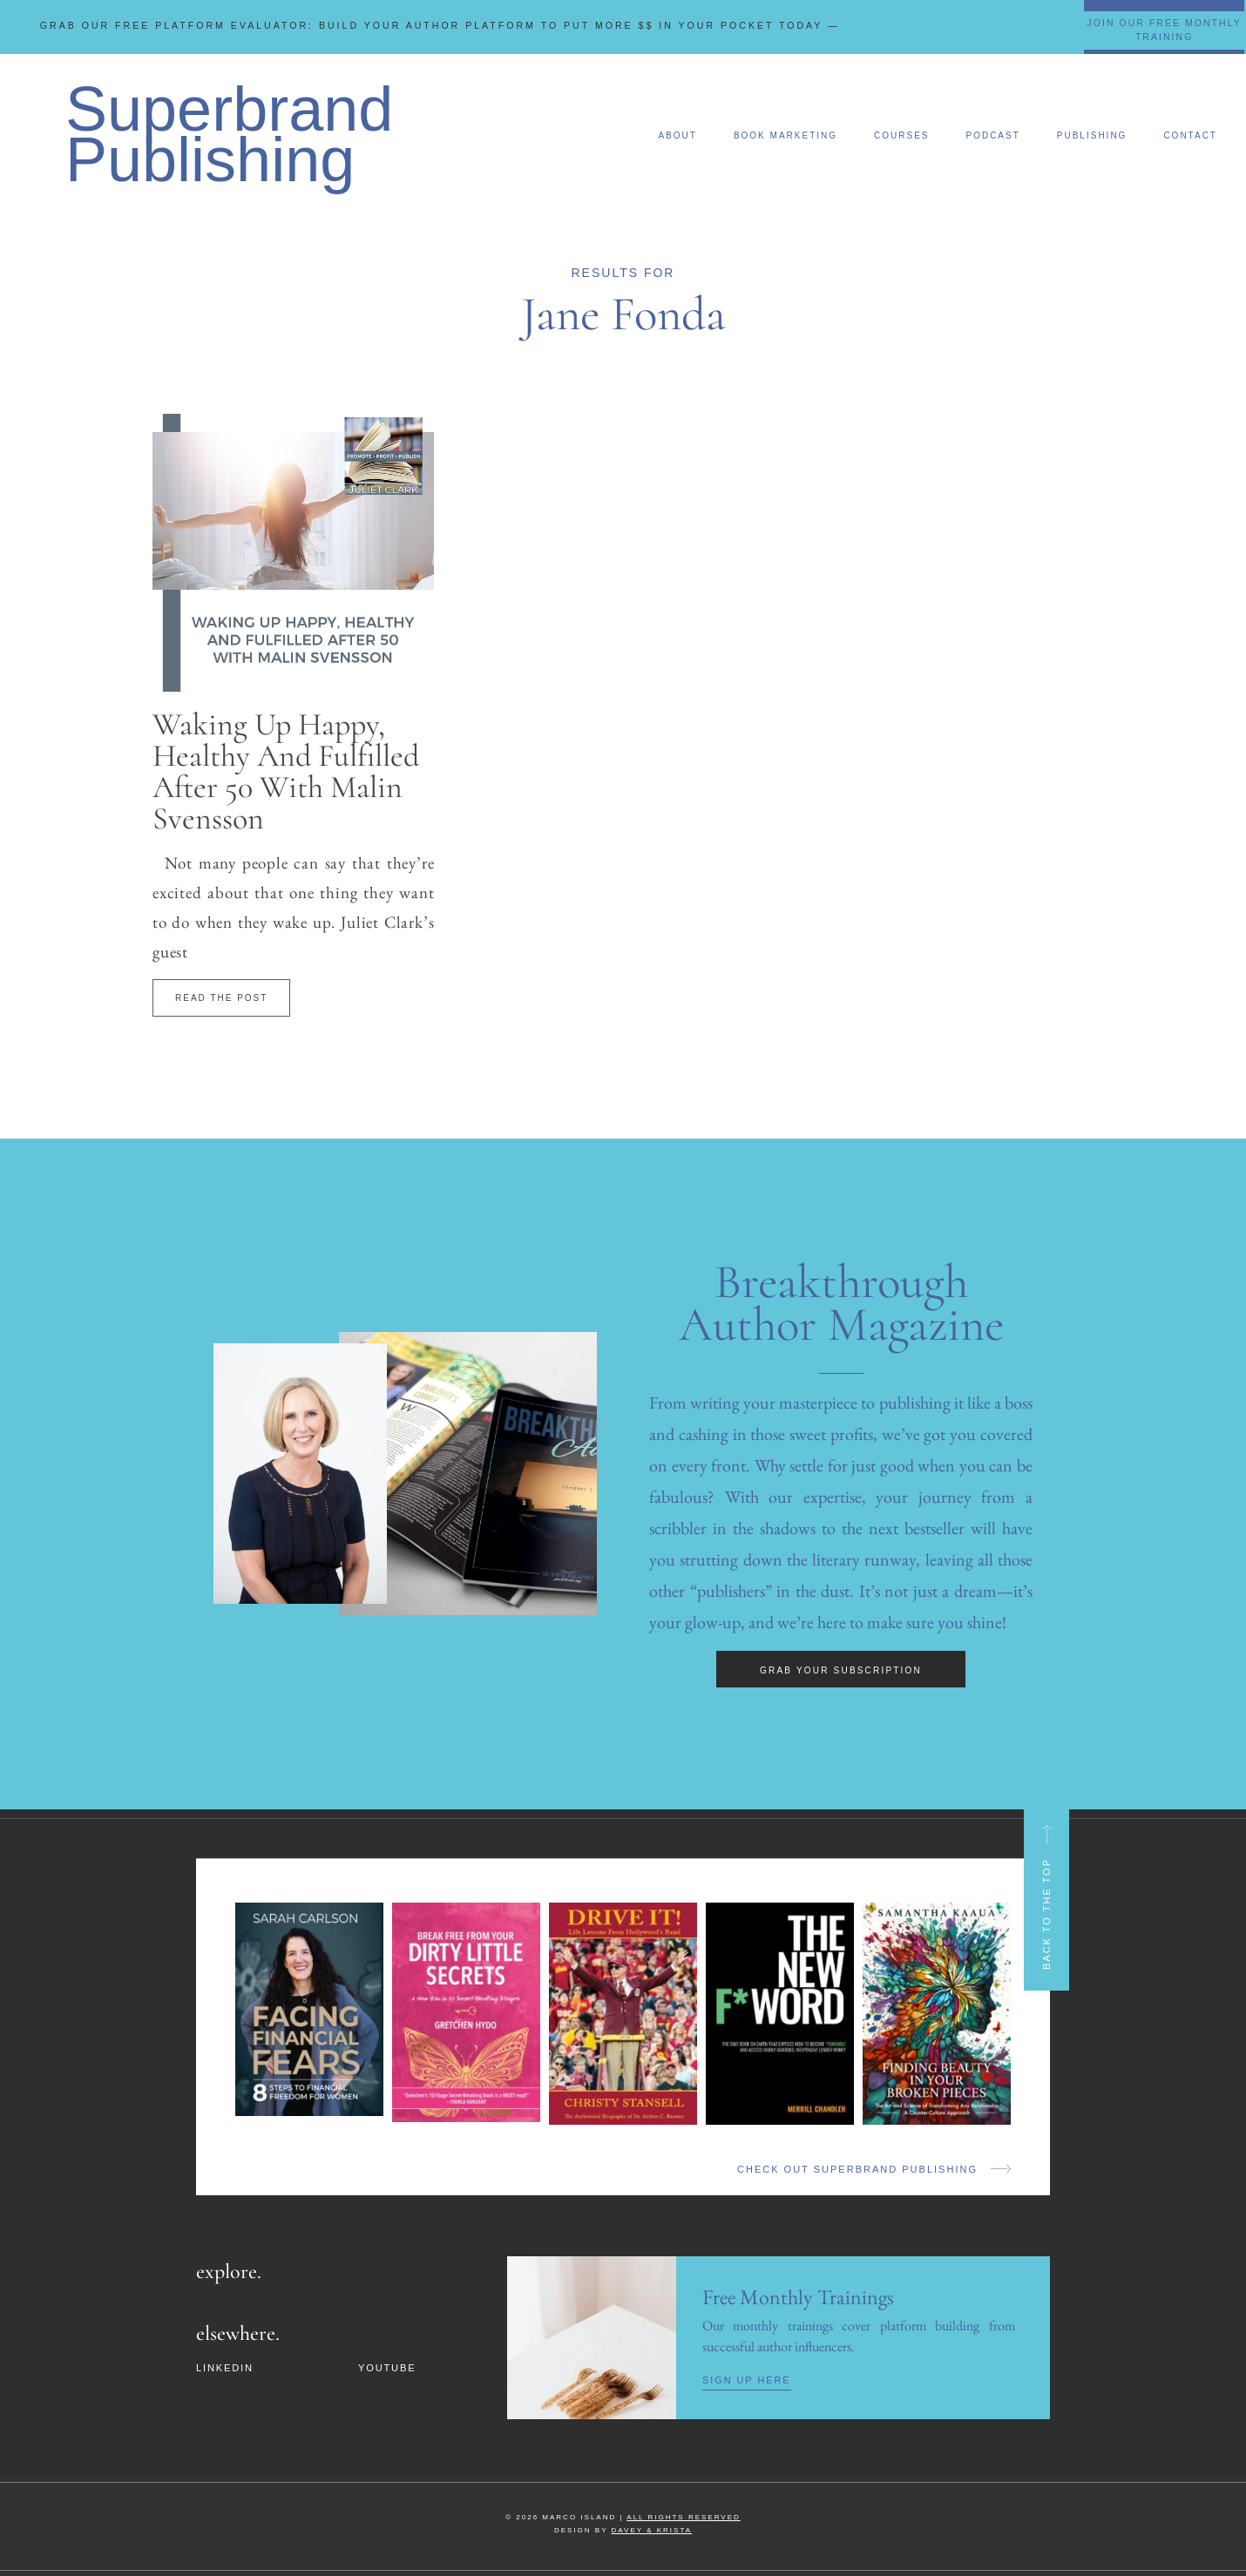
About (677, 135)
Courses (901, 135)
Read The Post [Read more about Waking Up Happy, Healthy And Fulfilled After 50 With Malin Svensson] (221, 998)
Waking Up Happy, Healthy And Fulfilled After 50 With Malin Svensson (285, 771)
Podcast (992, 135)
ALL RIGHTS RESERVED (683, 2516)
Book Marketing (785, 135)
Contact (1190, 135)
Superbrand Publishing (229, 134)
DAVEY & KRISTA (652, 2529)
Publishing (1092, 135)
